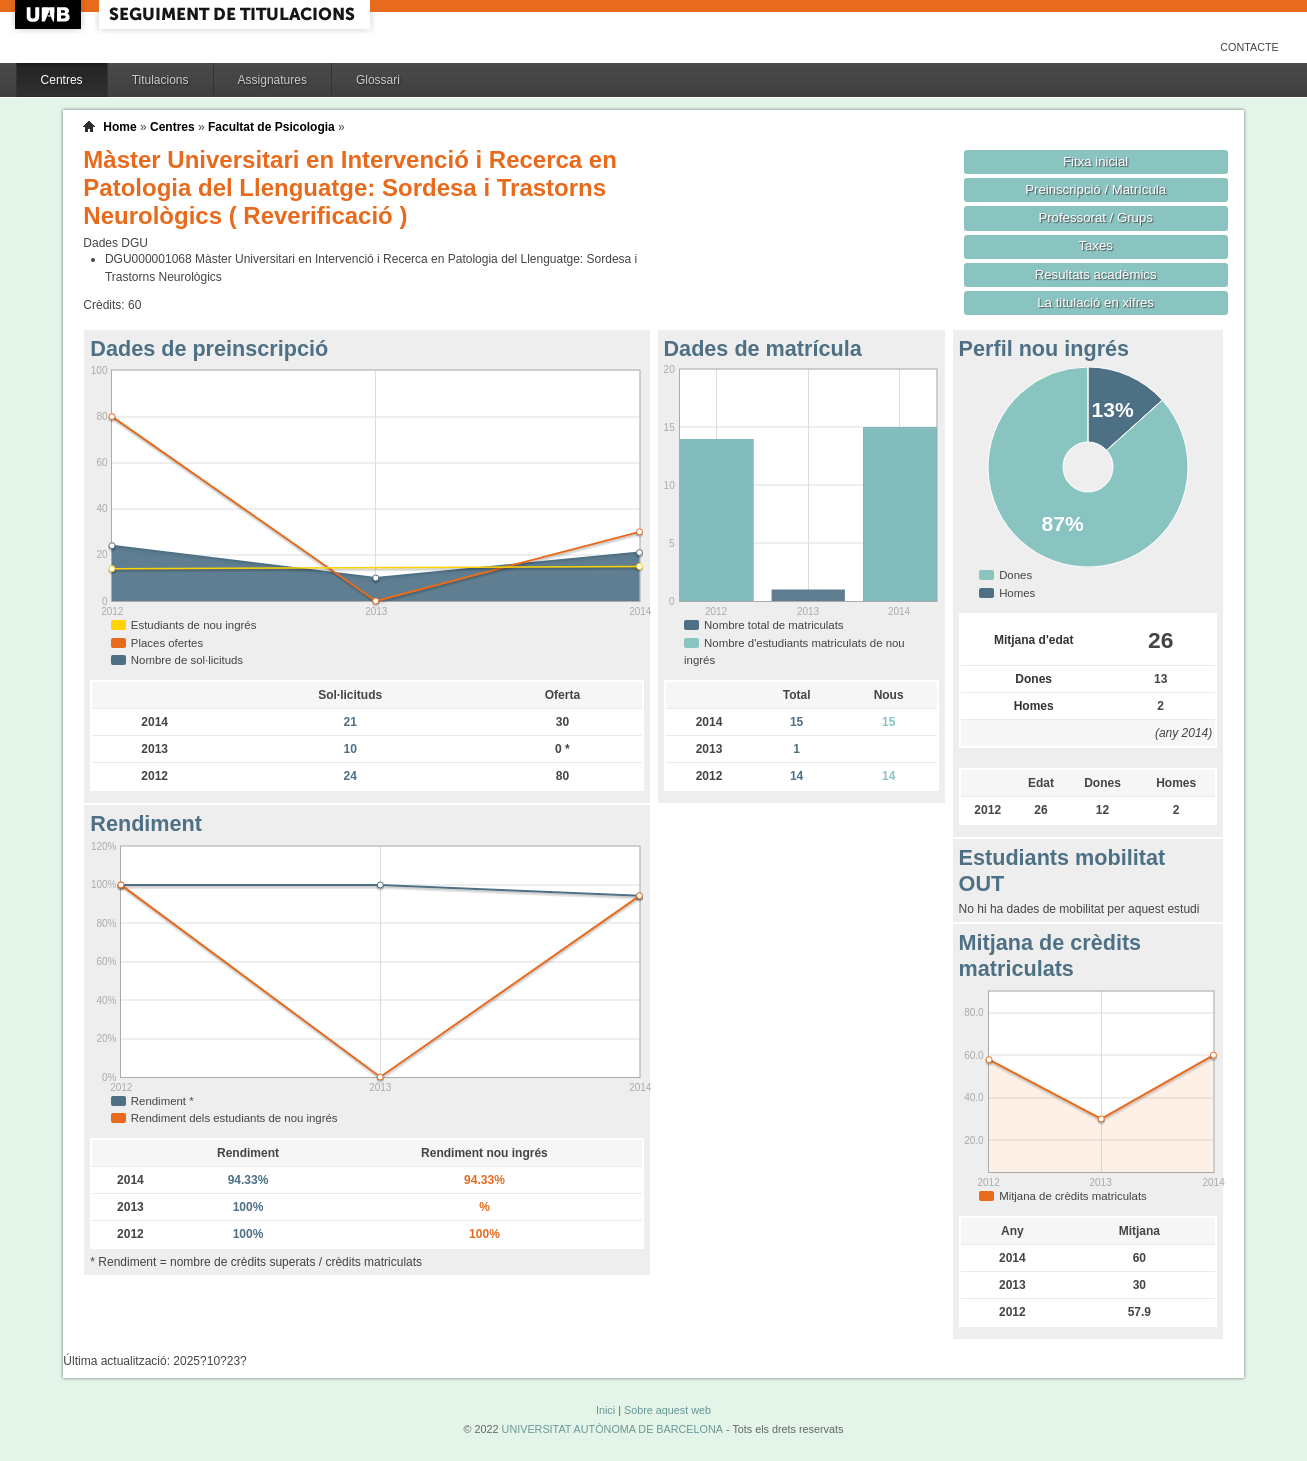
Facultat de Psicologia (271, 127)
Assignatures (272, 80)
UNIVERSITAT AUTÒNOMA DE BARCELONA (612, 1429)
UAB (50, 14)
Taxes (1095, 245)
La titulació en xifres (1095, 302)
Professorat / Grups (1095, 217)
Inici (605, 1410)
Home (119, 127)
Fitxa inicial (1095, 161)
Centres (62, 80)
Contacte (1249, 47)
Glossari (378, 80)
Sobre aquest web (667, 1410)
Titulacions (160, 80)
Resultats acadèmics (1096, 274)
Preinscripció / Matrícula (1095, 189)
